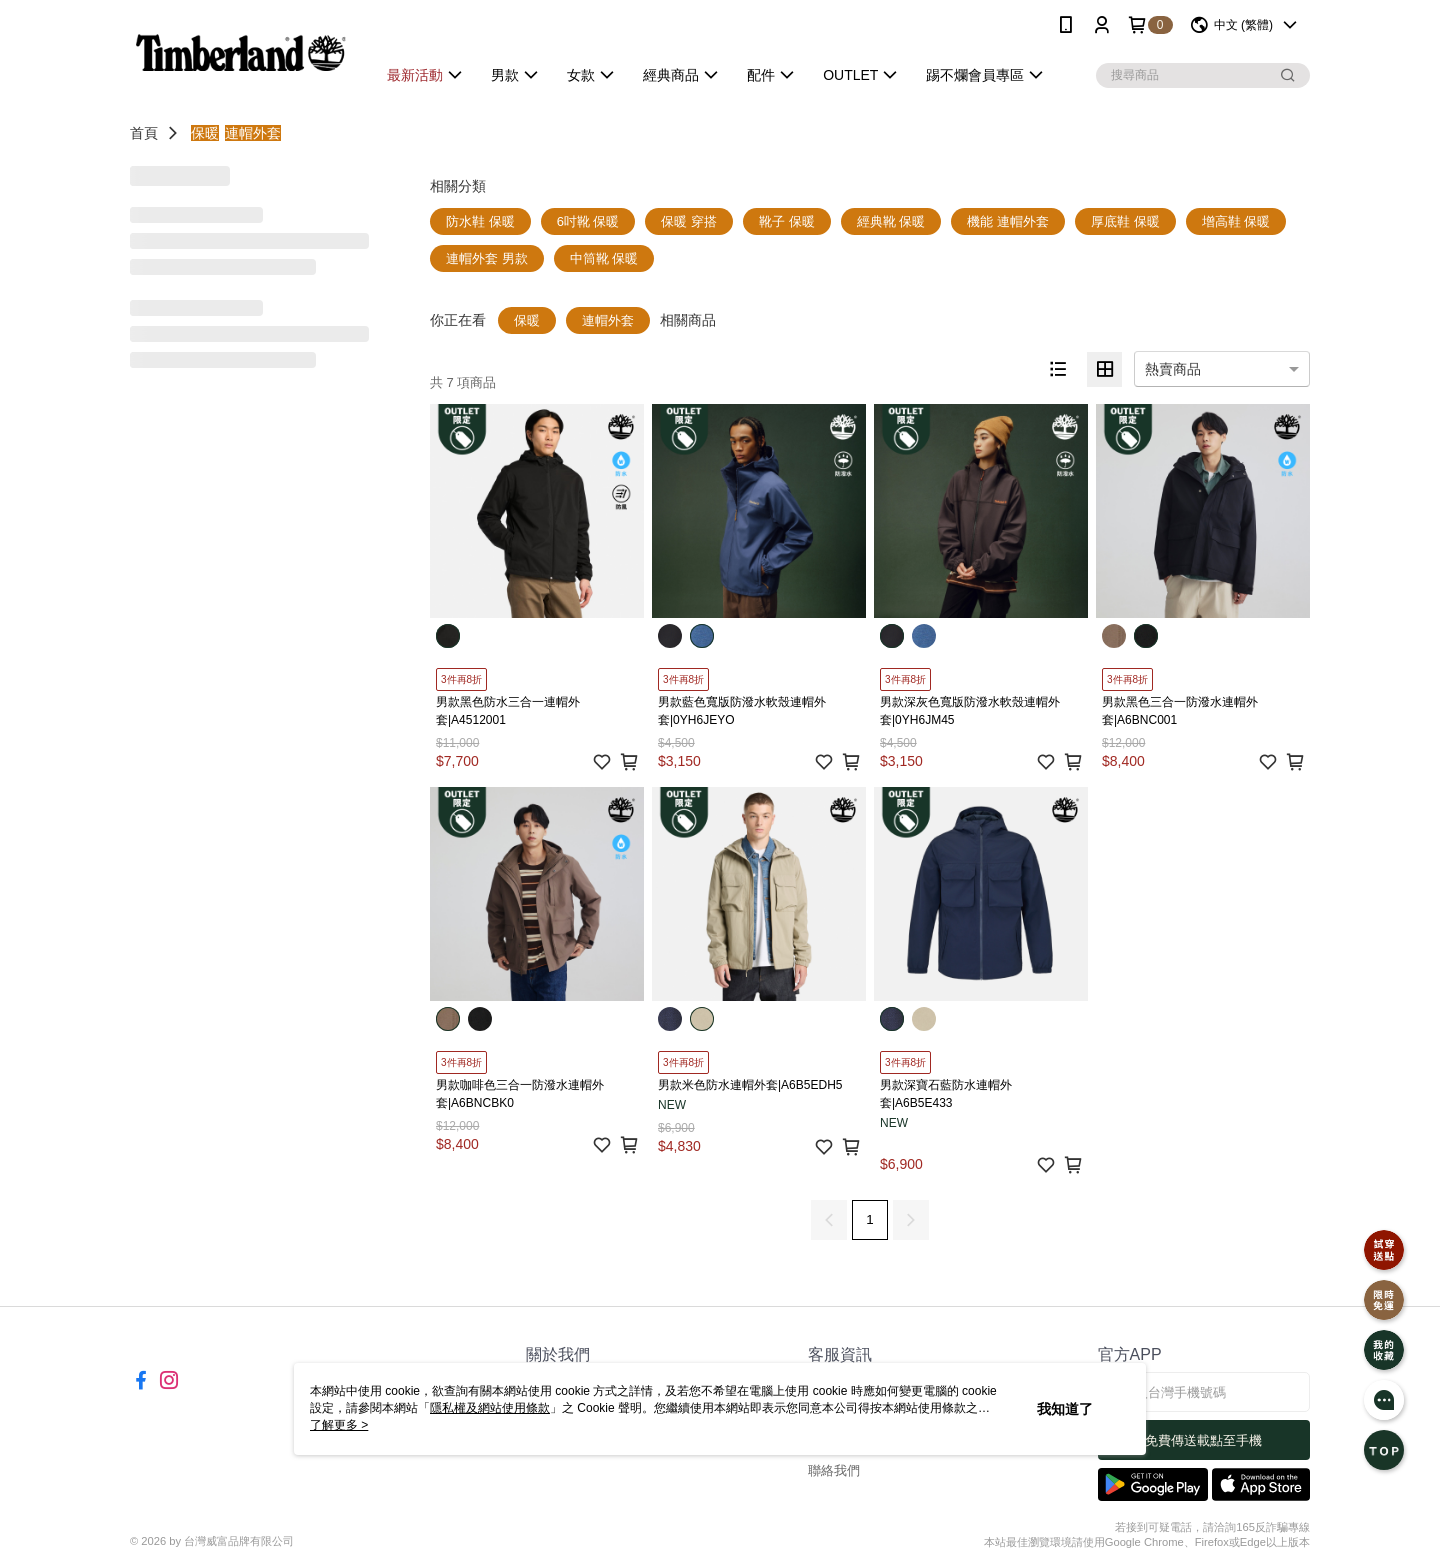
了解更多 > (339, 1425)
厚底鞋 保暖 (1125, 221)
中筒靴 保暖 (604, 258)
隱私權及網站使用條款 (490, 1408)
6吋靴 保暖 (588, 221)
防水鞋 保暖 (480, 221)
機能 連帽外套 (1008, 221)
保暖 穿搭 (689, 221)
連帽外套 (253, 133)
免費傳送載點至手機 (1203, 1440)
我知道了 (1065, 1409)
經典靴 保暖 (891, 221)
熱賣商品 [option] (1173, 369)
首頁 (144, 133)
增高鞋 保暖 (1236, 221)
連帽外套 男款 (487, 258)
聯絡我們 (834, 1470)
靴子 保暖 (787, 221)
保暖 (205, 133)
